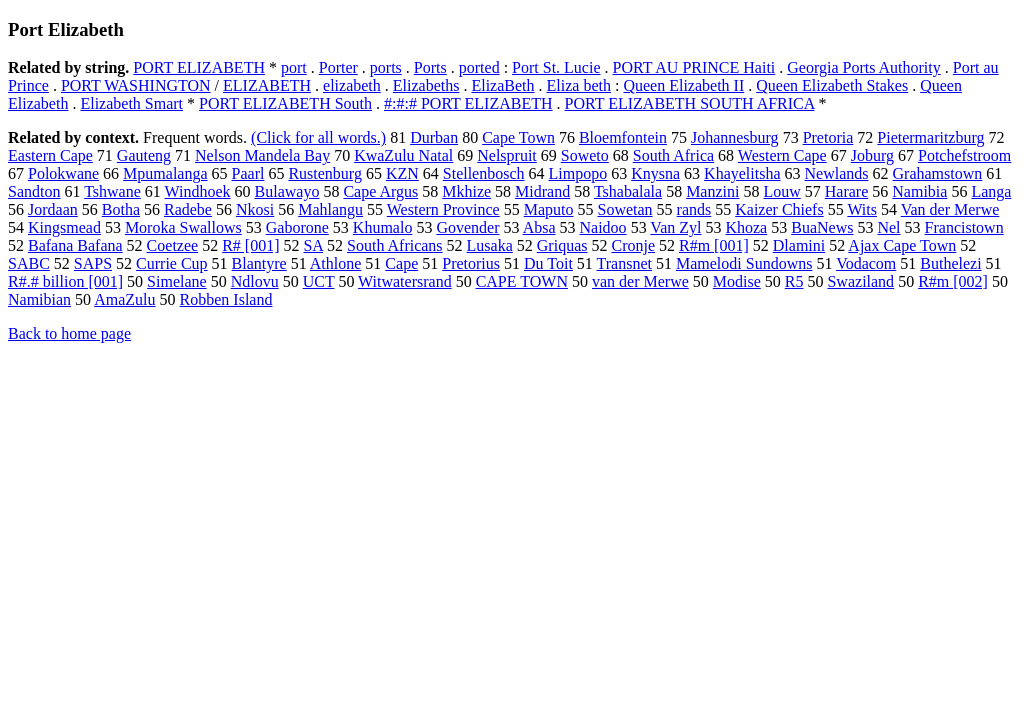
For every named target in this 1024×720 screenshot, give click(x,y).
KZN (402, 173)
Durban (434, 137)
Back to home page (69, 333)
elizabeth (352, 85)
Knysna (655, 173)
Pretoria (828, 137)
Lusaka (490, 245)
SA (313, 245)
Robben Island (226, 299)
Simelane (177, 281)
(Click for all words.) (318, 137)
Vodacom (866, 263)
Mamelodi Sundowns (744, 263)
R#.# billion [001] (65, 281)
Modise (737, 281)
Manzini (712, 191)
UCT (319, 281)
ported (479, 67)
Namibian (39, 299)
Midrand (542, 191)
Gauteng (144, 155)
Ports (430, 67)
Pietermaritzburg (930, 137)
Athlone (336, 263)
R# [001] (250, 245)
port (294, 67)
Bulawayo (287, 191)
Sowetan (624, 209)
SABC (29, 263)
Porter (338, 67)
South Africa (673, 155)
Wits (862, 209)
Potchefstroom (964, 155)
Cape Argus (380, 191)
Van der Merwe (950, 209)
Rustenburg (324, 173)
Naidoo (603, 227)
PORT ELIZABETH (199, 67)
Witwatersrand (405, 281)
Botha (121, 209)
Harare (847, 191)
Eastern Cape (50, 155)
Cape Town (518, 137)
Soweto (585, 155)
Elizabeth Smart (131, 103)
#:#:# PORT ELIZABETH (468, 103)
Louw (781, 191)
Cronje (633, 245)
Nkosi (255, 209)
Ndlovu (255, 281)
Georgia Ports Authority (863, 67)
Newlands (837, 173)
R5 (794, 281)
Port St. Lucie (556, 67)
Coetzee (173, 245)
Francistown (964, 227)
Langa (991, 191)
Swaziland (860, 281)
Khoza (746, 227)
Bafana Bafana (75, 245)
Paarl (248, 173)
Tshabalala (628, 191)
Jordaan (53, 209)
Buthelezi (950, 263)
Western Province (443, 209)
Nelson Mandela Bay (262, 155)
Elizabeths (426, 85)
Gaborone (297, 227)
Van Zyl (675, 227)
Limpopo (578, 173)
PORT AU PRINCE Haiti (694, 67)
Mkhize (466, 191)
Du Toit (548, 263)
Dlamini (799, 245)
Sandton (34, 191)
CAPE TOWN (522, 281)
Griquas (562, 245)
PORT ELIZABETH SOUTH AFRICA (690, 103)
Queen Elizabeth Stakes (832, 85)
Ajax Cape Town (902, 245)
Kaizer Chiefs (779, 209)
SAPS (93, 263)
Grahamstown (938, 173)
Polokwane (63, 173)
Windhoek (198, 191)
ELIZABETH (267, 85)
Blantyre (259, 263)
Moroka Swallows (183, 227)
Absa (539, 227)
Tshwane (112, 191)
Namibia (919, 191)
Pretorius (471, 263)
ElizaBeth (502, 85)
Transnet (624, 263)
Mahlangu (330, 209)
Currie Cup (172, 263)
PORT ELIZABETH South (285, 103)
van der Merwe (640, 281)
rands (694, 209)
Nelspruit (507, 155)
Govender (467, 227)
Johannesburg (735, 137)
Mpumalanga (165, 173)
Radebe (188, 209)
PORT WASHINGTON (136, 85)
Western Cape (782, 155)
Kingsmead (64, 227)
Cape (401, 263)
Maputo (549, 209)
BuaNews (822, 227)
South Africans (395, 245)
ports (386, 67)
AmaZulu (124, 299)
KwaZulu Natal (403, 155)
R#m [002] (953, 281)
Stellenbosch (484, 173)
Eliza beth (579, 85)
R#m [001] (714, 245)
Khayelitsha (742, 173)
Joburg (872, 155)
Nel (888, 227)
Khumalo (383, 227)
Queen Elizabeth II (683, 85)
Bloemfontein (623, 137)
